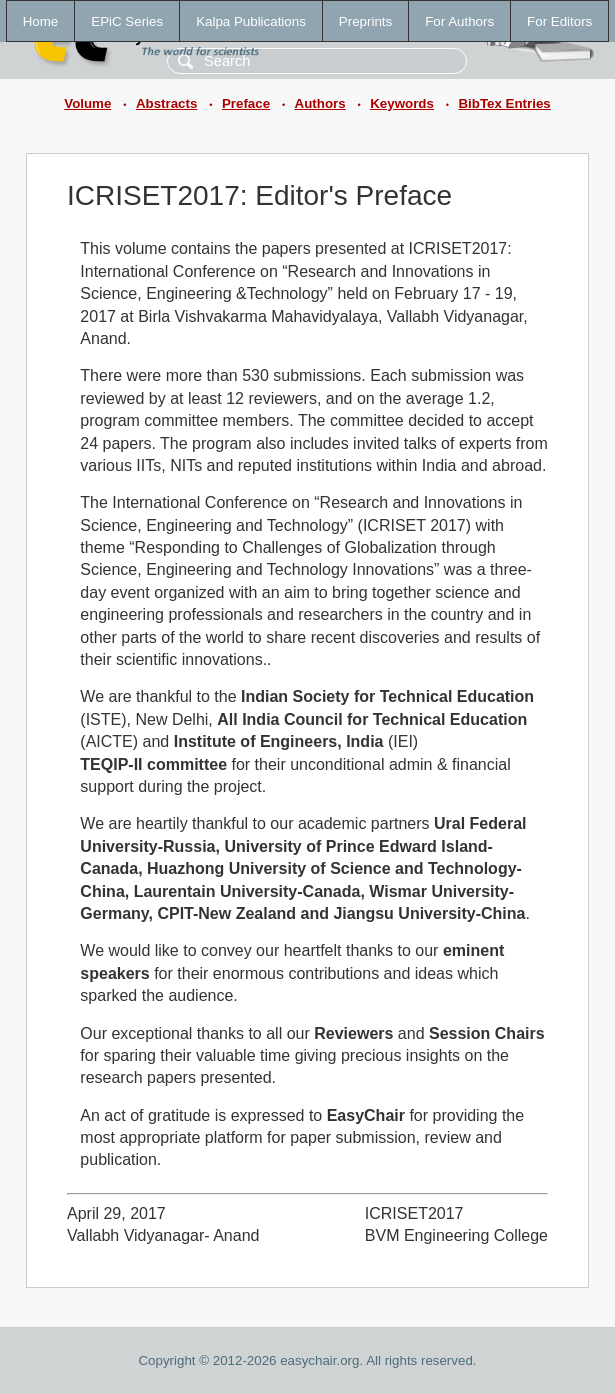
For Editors (559, 21)
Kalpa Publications (251, 21)
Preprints (365, 21)
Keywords (402, 103)
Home (41, 21)
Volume (87, 103)
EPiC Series (127, 21)
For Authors (459, 21)
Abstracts (166, 103)
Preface (246, 103)
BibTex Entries (504, 103)
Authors (320, 103)
